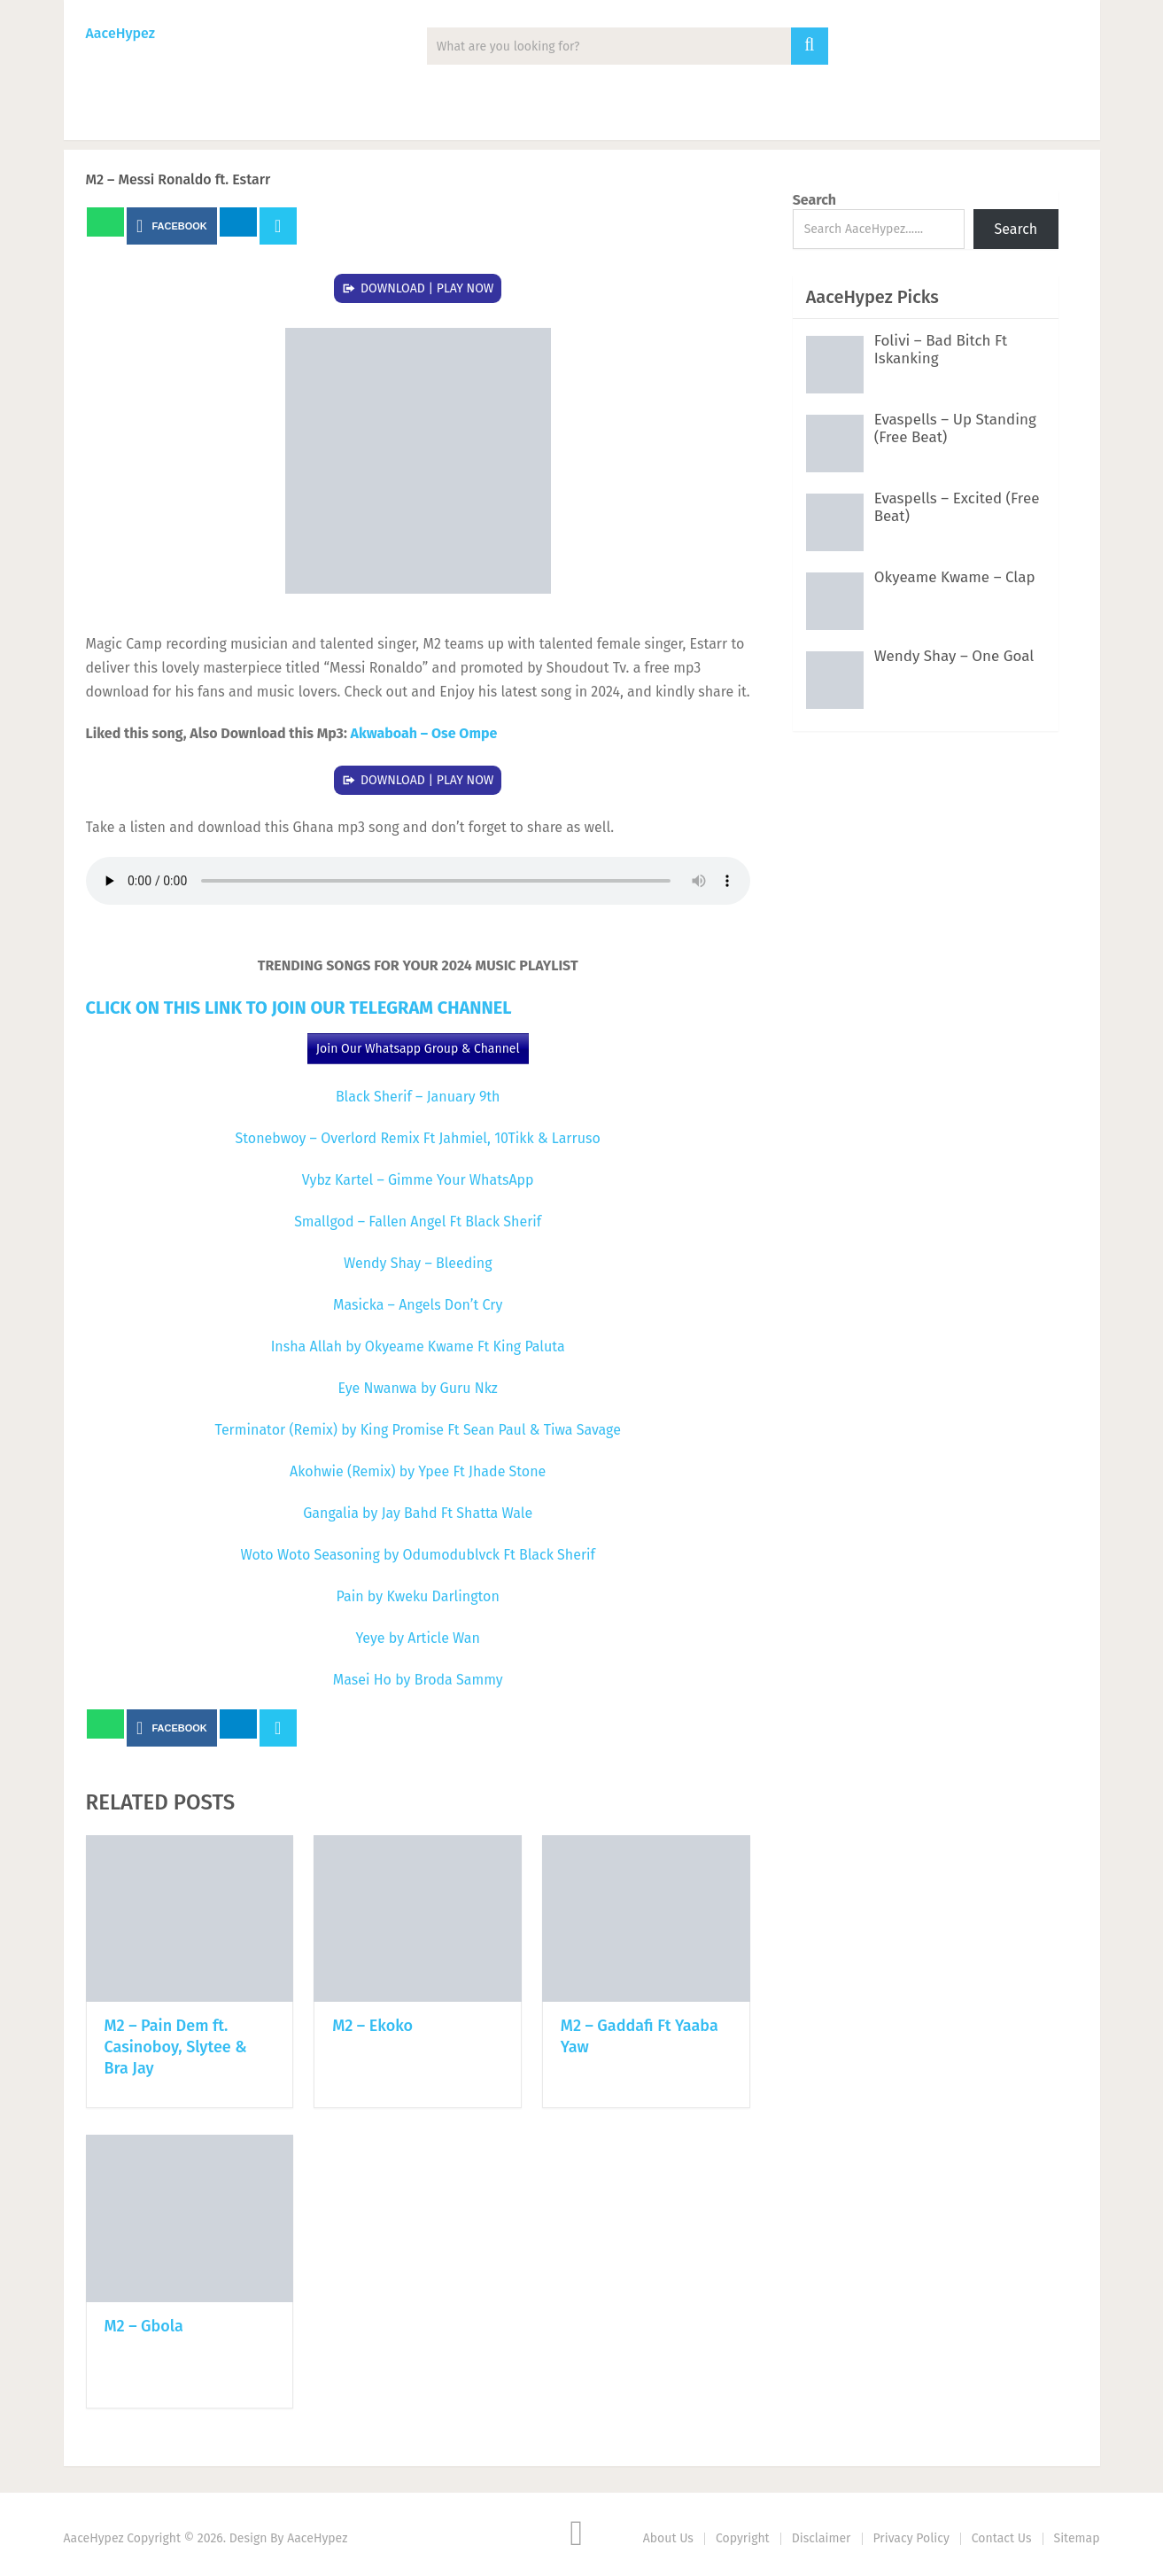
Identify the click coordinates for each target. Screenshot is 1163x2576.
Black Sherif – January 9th (418, 1096)
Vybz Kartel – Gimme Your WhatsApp (418, 1179)
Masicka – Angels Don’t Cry (417, 1304)
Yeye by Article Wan (417, 1638)
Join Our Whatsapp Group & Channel (418, 1048)
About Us (668, 2538)
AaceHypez (120, 34)
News (198, 115)
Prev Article (556, 225)
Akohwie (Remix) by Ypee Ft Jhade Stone (418, 1471)
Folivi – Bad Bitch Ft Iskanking (941, 349)
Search (814, 199)
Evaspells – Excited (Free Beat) (957, 507)
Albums (293, 115)
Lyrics (494, 115)
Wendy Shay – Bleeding (418, 1263)
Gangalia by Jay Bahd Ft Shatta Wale (417, 1513)
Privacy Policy (911, 2538)
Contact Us (1002, 2538)
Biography (597, 115)
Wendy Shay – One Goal (954, 656)
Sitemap (1077, 2538)
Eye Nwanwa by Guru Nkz (418, 1388)
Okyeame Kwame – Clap (954, 577)
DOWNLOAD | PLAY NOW (427, 288)
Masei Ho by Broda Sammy (418, 1679)
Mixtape (395, 115)
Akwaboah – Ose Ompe (424, 733)
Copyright (743, 2538)
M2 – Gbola (144, 2326)
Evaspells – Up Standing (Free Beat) (955, 428)
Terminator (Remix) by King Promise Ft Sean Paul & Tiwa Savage (418, 1429)
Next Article (686, 225)
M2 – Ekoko (372, 2025)
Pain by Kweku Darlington (418, 1596)
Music (108, 115)
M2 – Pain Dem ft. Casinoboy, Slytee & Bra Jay (176, 2047)
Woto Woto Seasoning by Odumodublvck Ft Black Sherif (417, 1554)
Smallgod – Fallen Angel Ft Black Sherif (417, 1221)
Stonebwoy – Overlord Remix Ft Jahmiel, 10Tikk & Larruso (418, 1138)
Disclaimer (821, 2538)
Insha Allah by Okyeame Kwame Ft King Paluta (418, 1346)
